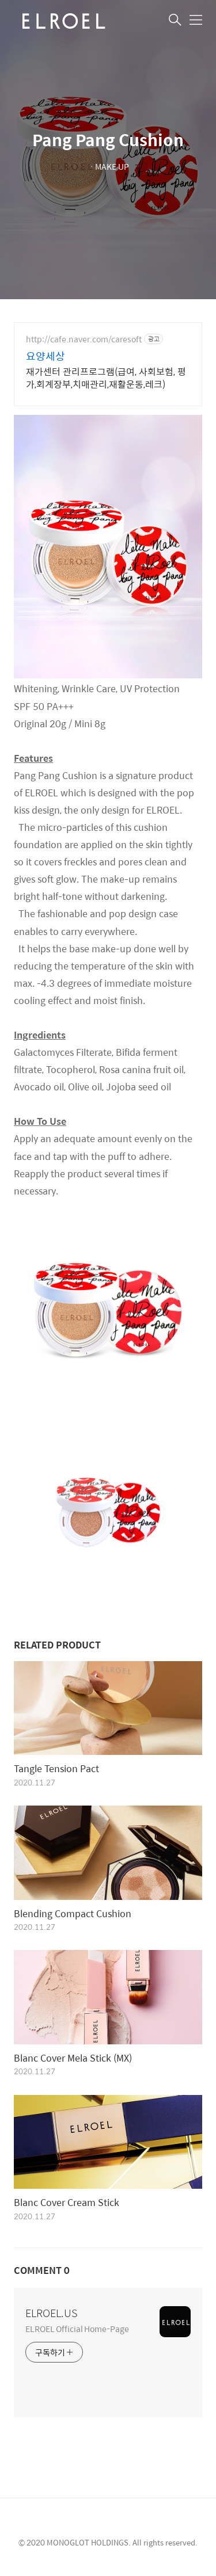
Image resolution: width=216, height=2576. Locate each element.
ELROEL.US (51, 2313)
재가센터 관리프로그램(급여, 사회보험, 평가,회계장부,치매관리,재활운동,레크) (106, 377)
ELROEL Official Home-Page (77, 2328)
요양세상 (45, 356)
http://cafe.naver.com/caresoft (84, 339)
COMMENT (42, 2270)
